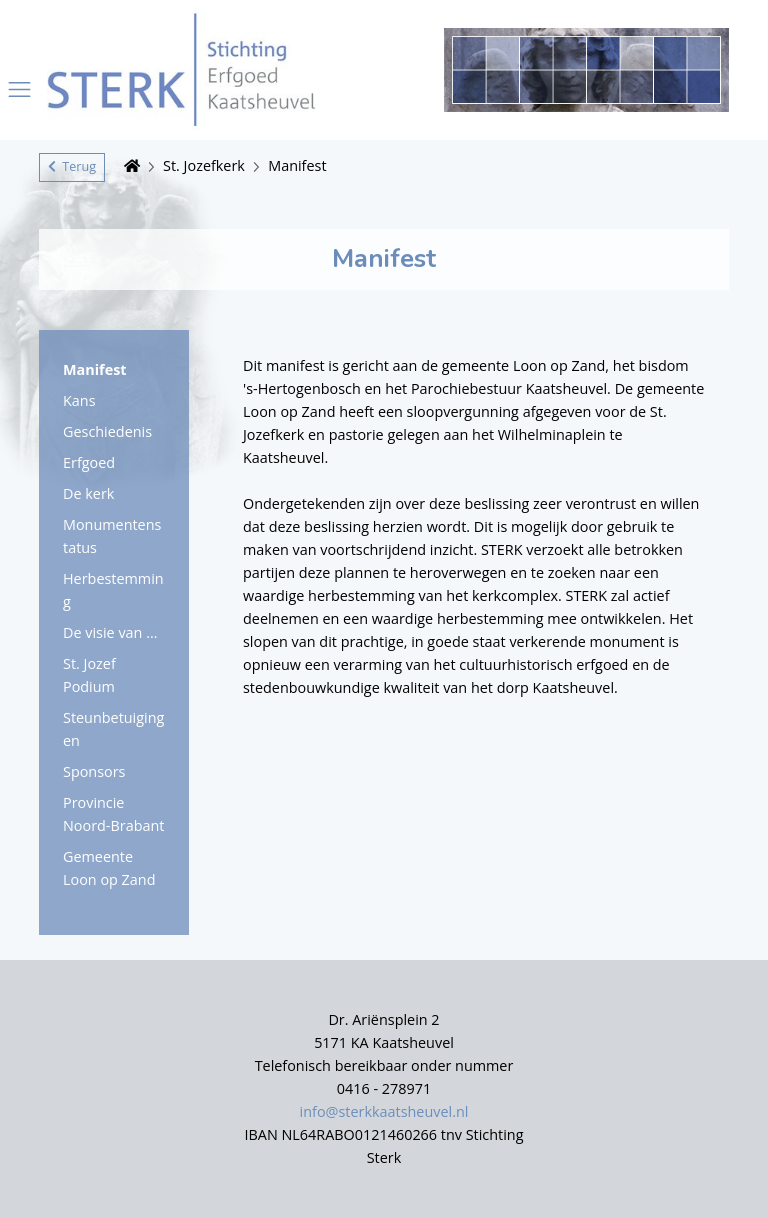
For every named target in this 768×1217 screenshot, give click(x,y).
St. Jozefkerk (204, 165)
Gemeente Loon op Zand (109, 868)
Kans (79, 400)
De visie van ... (110, 632)
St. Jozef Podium (89, 675)
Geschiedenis (107, 431)
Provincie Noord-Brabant (113, 814)
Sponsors (94, 771)
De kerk (88, 493)
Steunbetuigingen (113, 729)
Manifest (297, 165)
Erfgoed (89, 462)
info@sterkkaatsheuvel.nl (384, 1111)
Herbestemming (113, 590)
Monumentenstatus (112, 536)
